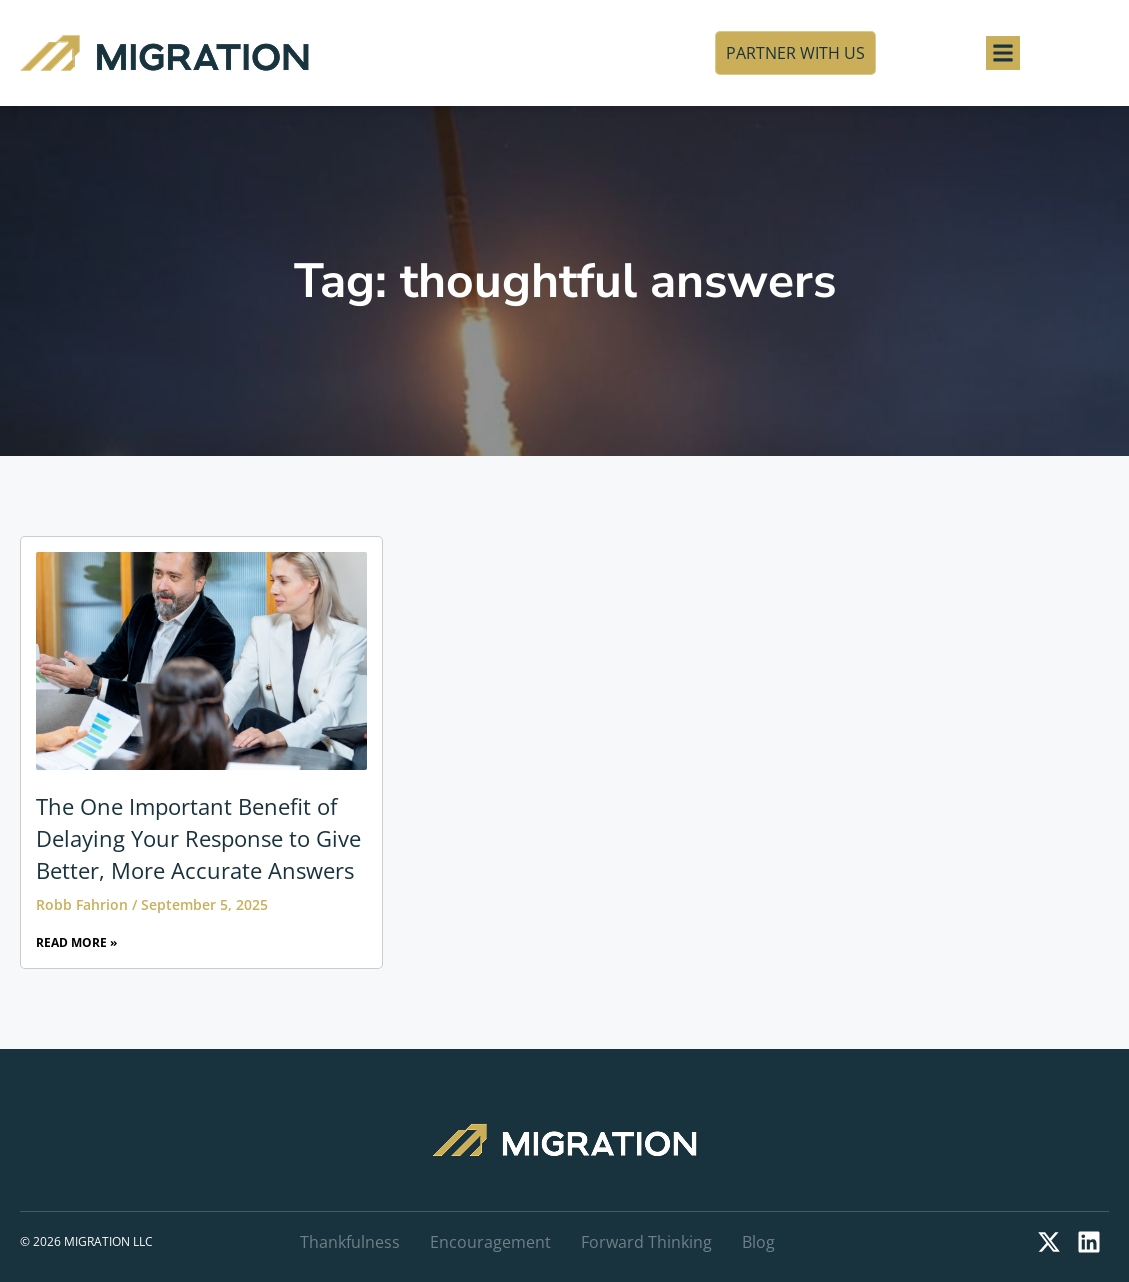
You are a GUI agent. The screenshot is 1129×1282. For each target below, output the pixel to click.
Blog (758, 1242)
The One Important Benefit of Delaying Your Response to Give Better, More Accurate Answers (198, 838)
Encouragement (490, 1242)
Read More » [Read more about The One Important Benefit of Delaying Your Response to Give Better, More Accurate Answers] (76, 942)
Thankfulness (350, 1242)
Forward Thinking (646, 1242)
